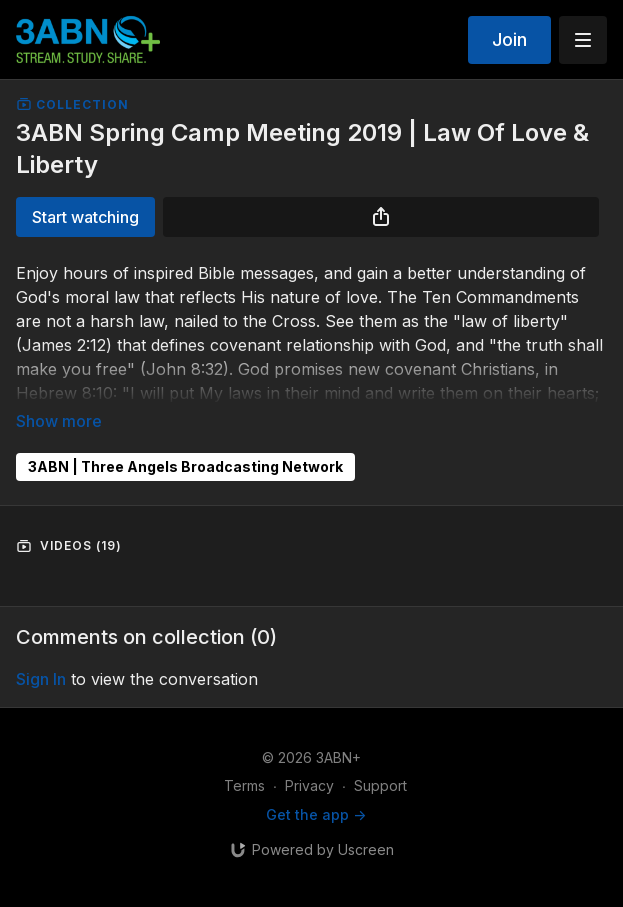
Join (509, 39)
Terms (244, 785)
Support (380, 785)
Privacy (309, 785)
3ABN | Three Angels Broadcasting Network (185, 466)
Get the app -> (316, 814)
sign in (41, 679)
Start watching (85, 217)
